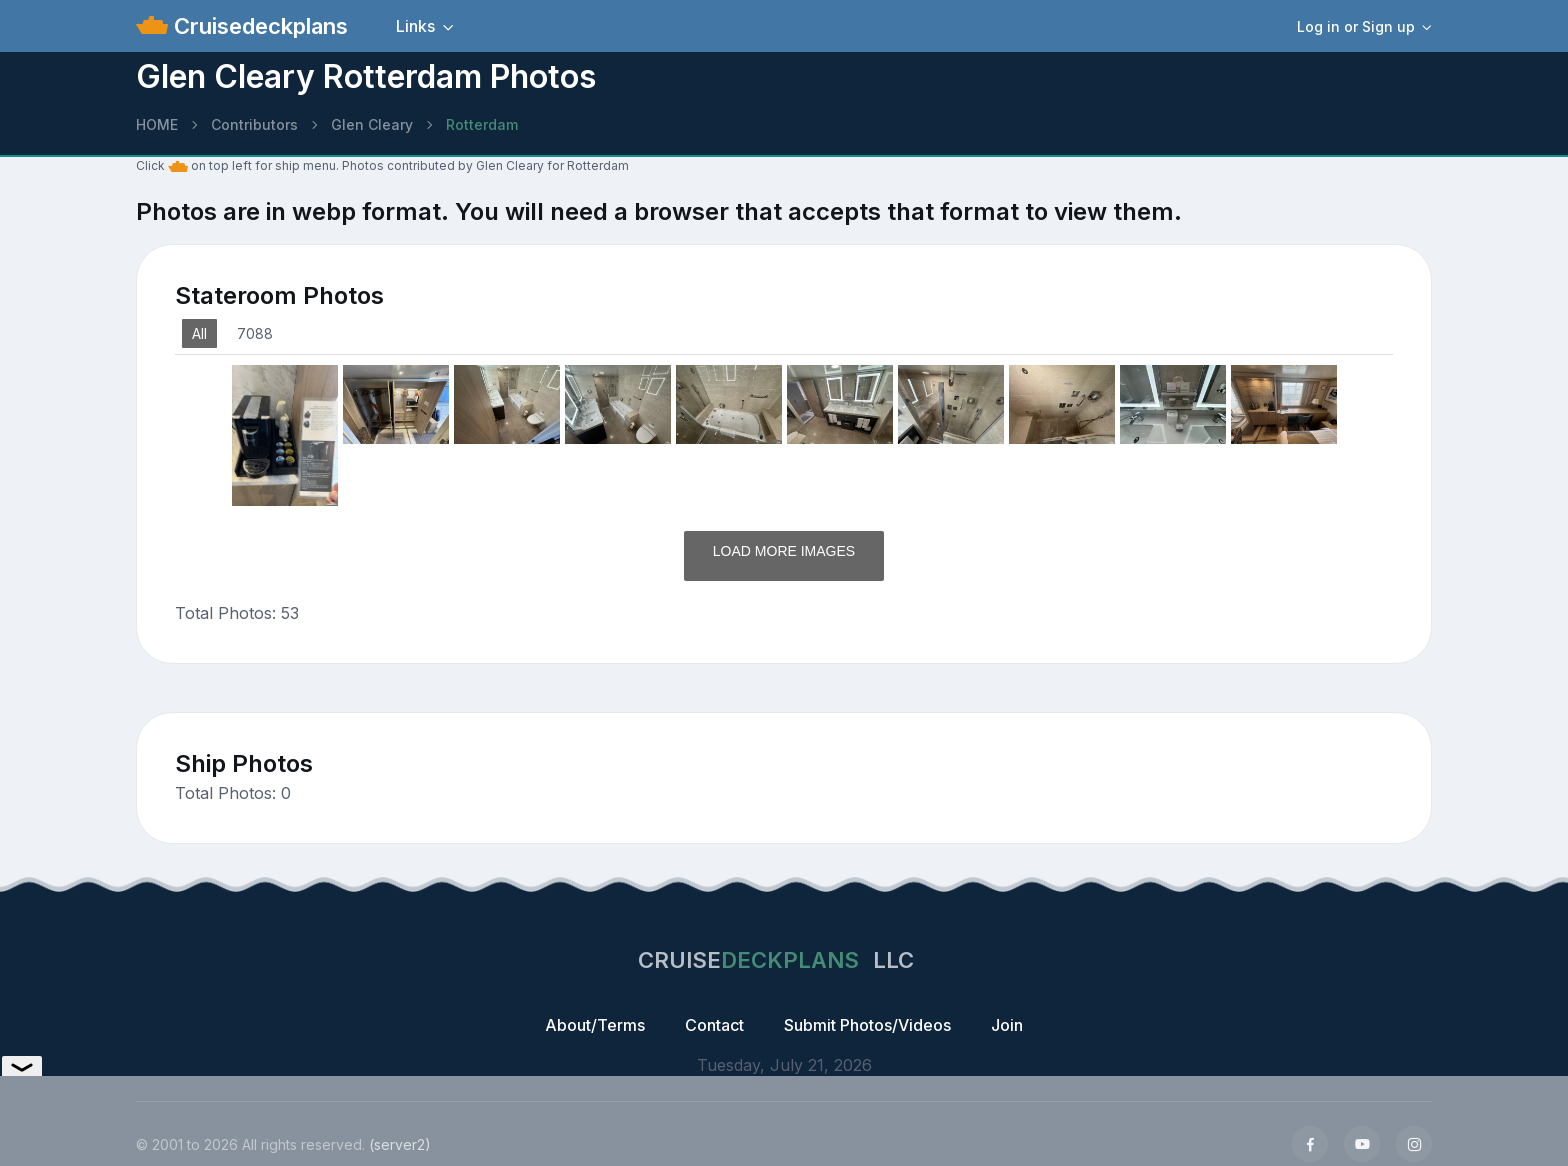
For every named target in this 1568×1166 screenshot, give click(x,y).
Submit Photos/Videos (867, 1025)
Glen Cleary (372, 124)
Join (1007, 1025)
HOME (157, 124)
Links (415, 26)
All (199, 333)
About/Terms (595, 1025)
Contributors (254, 124)
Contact (714, 1025)
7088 (255, 333)
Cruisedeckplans (258, 26)
